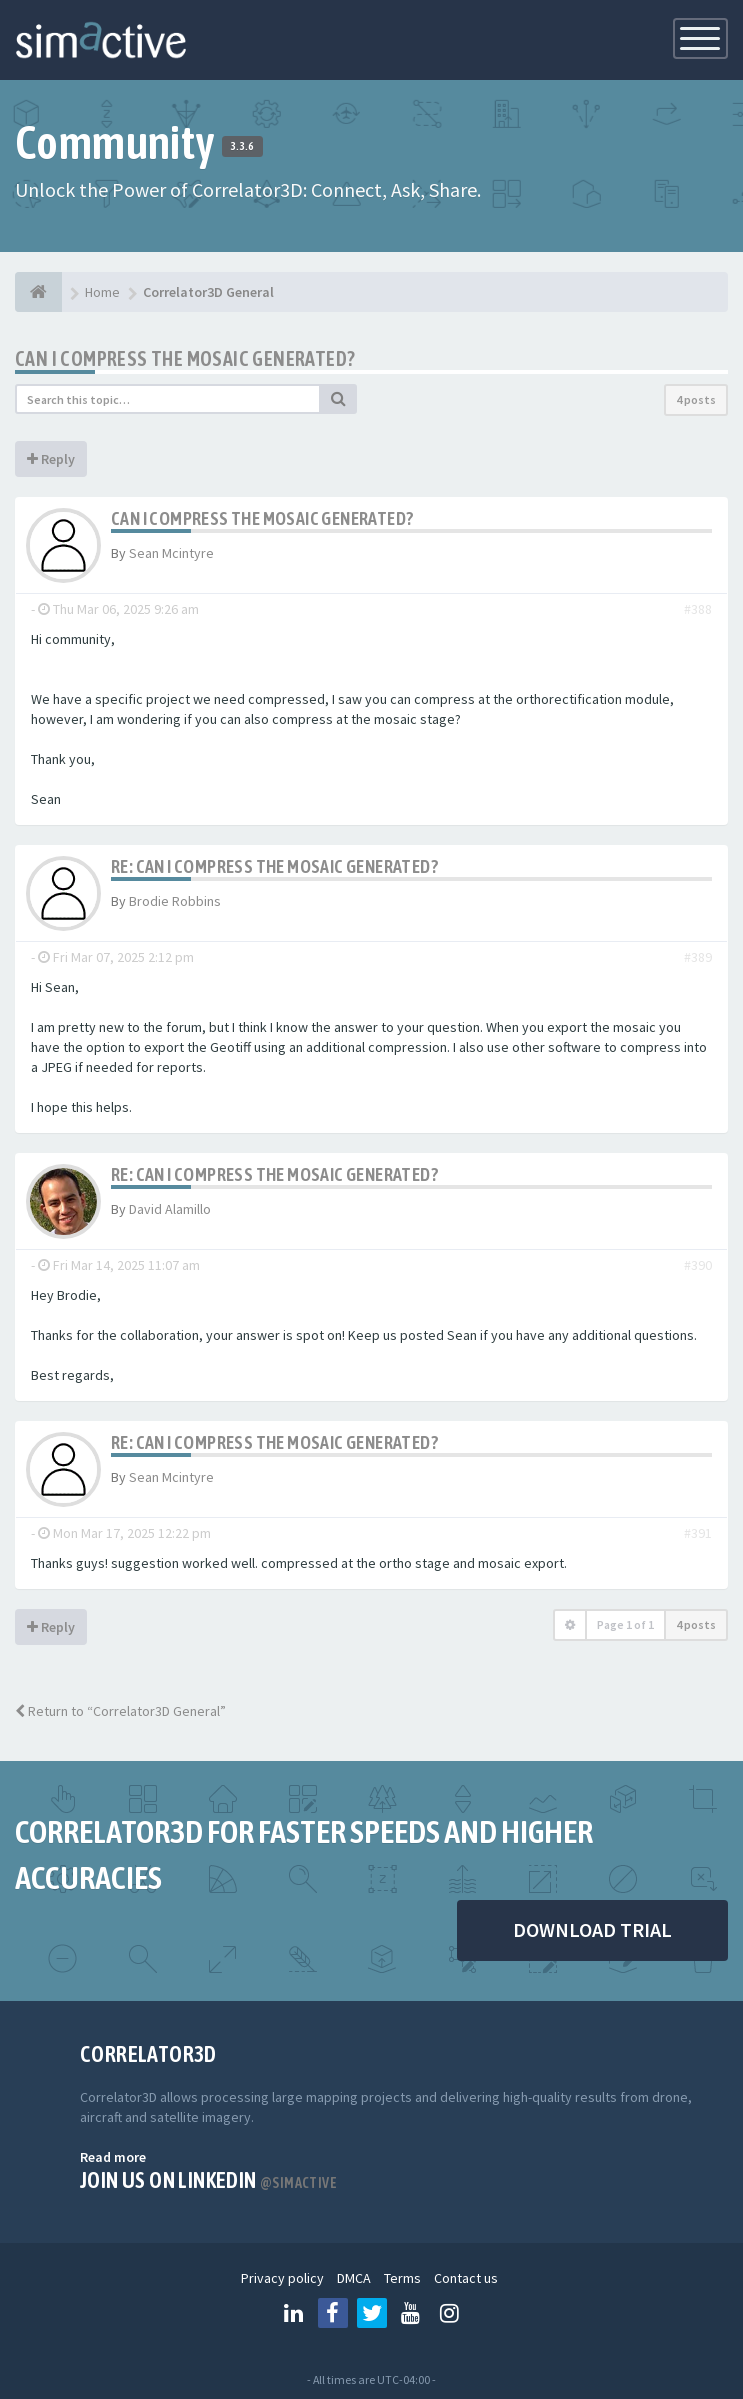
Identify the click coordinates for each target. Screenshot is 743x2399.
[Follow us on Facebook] (333, 2313)
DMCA (354, 2278)
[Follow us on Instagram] (450, 2313)
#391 (698, 1533)
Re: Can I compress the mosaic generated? (274, 866)
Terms (402, 2278)
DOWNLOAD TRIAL (592, 1929)
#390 (698, 1265)
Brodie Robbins (175, 901)
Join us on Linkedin (208, 2180)
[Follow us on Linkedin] (294, 2313)
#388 (698, 609)
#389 (698, 957)
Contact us (466, 2278)
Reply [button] (51, 459)
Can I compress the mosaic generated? (185, 358)
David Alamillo (170, 1209)
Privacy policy (282, 2278)
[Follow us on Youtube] (411, 2313)
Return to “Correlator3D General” (120, 1711)
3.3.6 (242, 146)
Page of (625, 1624)
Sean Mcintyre (171, 553)
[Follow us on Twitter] (372, 2313)
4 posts (696, 399)
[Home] (38, 292)
